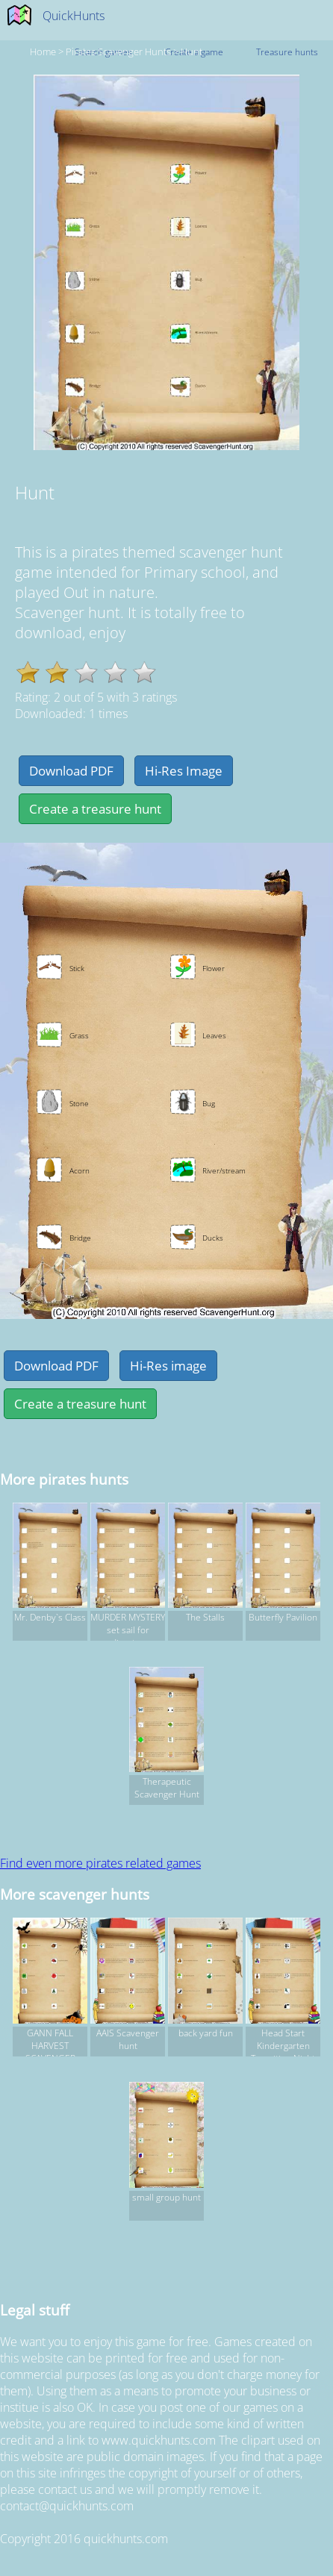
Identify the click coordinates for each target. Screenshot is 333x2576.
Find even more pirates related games (100, 1863)
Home (43, 51)
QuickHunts (74, 15)
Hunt (191, 51)
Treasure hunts (287, 52)
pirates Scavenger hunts (118, 51)
